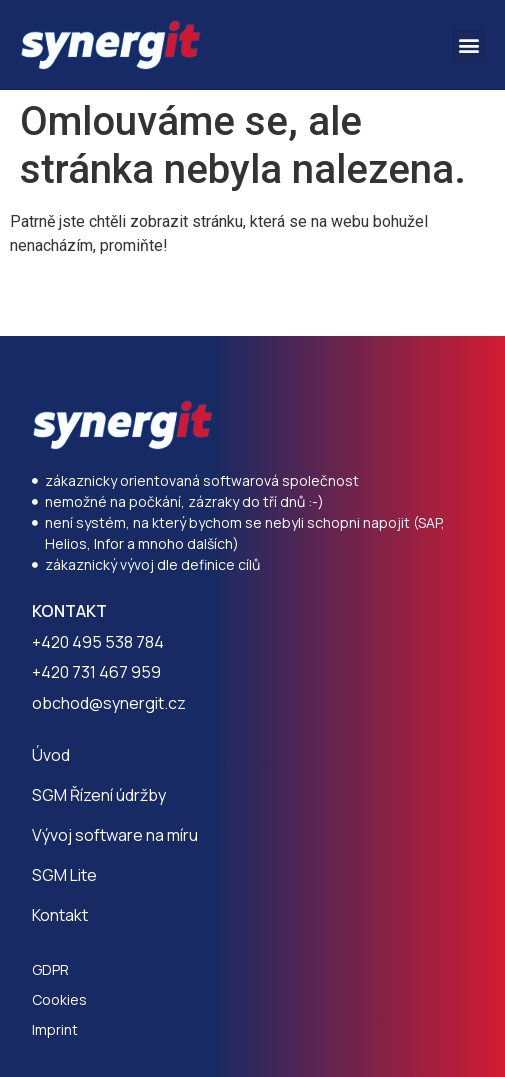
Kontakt (60, 915)
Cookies (59, 999)
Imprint (55, 1029)
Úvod (51, 755)
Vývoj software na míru (115, 835)
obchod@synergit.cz (109, 703)
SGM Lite (64, 875)
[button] (468, 45)
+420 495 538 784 (98, 642)
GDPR (50, 969)
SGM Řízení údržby (99, 795)
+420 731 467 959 (96, 672)
